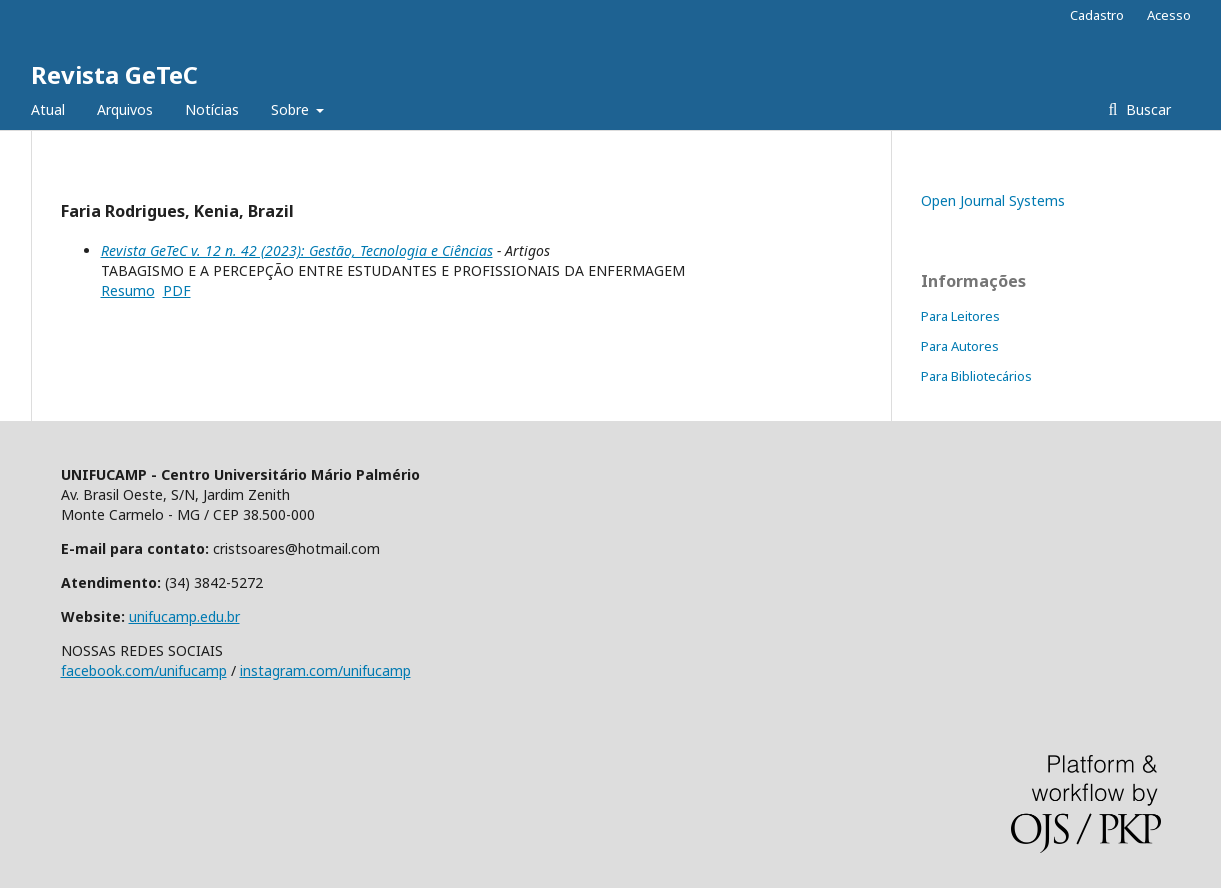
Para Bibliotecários (976, 376)
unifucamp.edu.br (184, 616)
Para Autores (960, 346)
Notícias (212, 109)
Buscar (1146, 109)
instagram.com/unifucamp (325, 670)
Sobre (292, 109)
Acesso (1169, 15)
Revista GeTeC (114, 74)
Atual (48, 109)
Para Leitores (960, 316)
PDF (177, 290)
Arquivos (125, 109)
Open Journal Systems (993, 200)
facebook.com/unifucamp (144, 670)
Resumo (128, 290)
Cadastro (1097, 15)
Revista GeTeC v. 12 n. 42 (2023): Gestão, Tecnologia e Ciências (297, 250)
